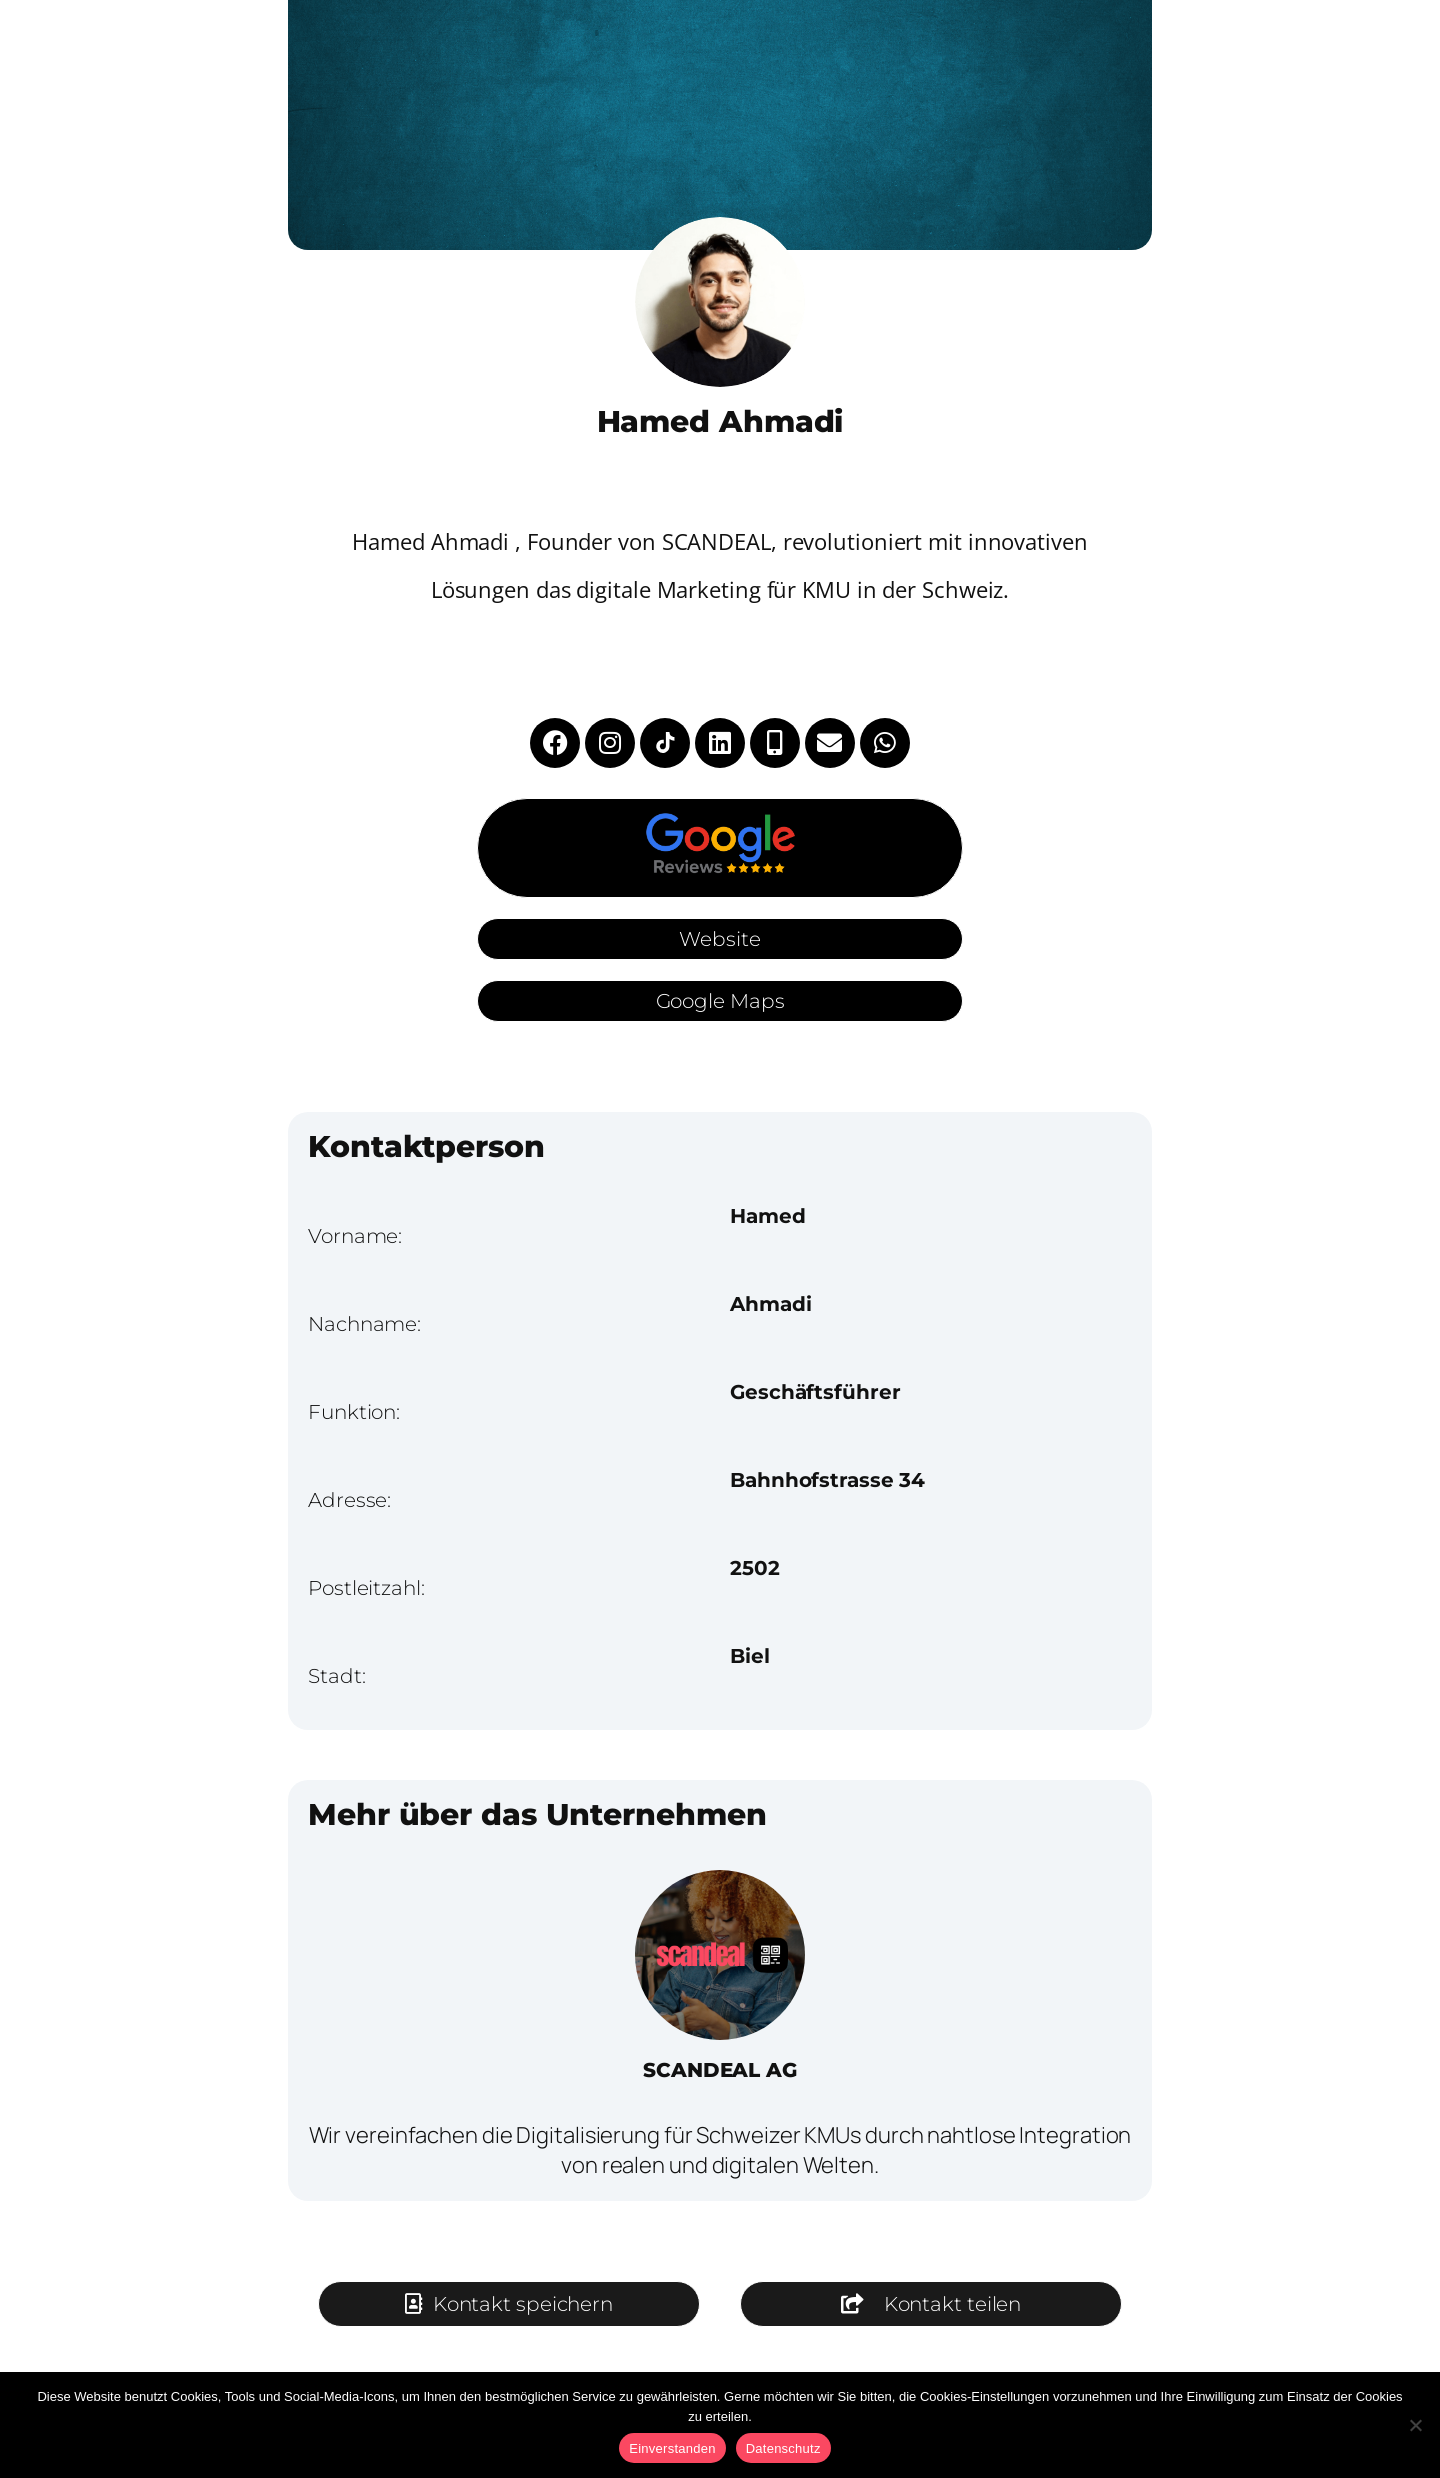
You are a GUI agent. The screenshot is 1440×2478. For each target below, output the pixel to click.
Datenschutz (783, 2448)
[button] (931, 2304)
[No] (1415, 2425)
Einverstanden (672, 2448)
